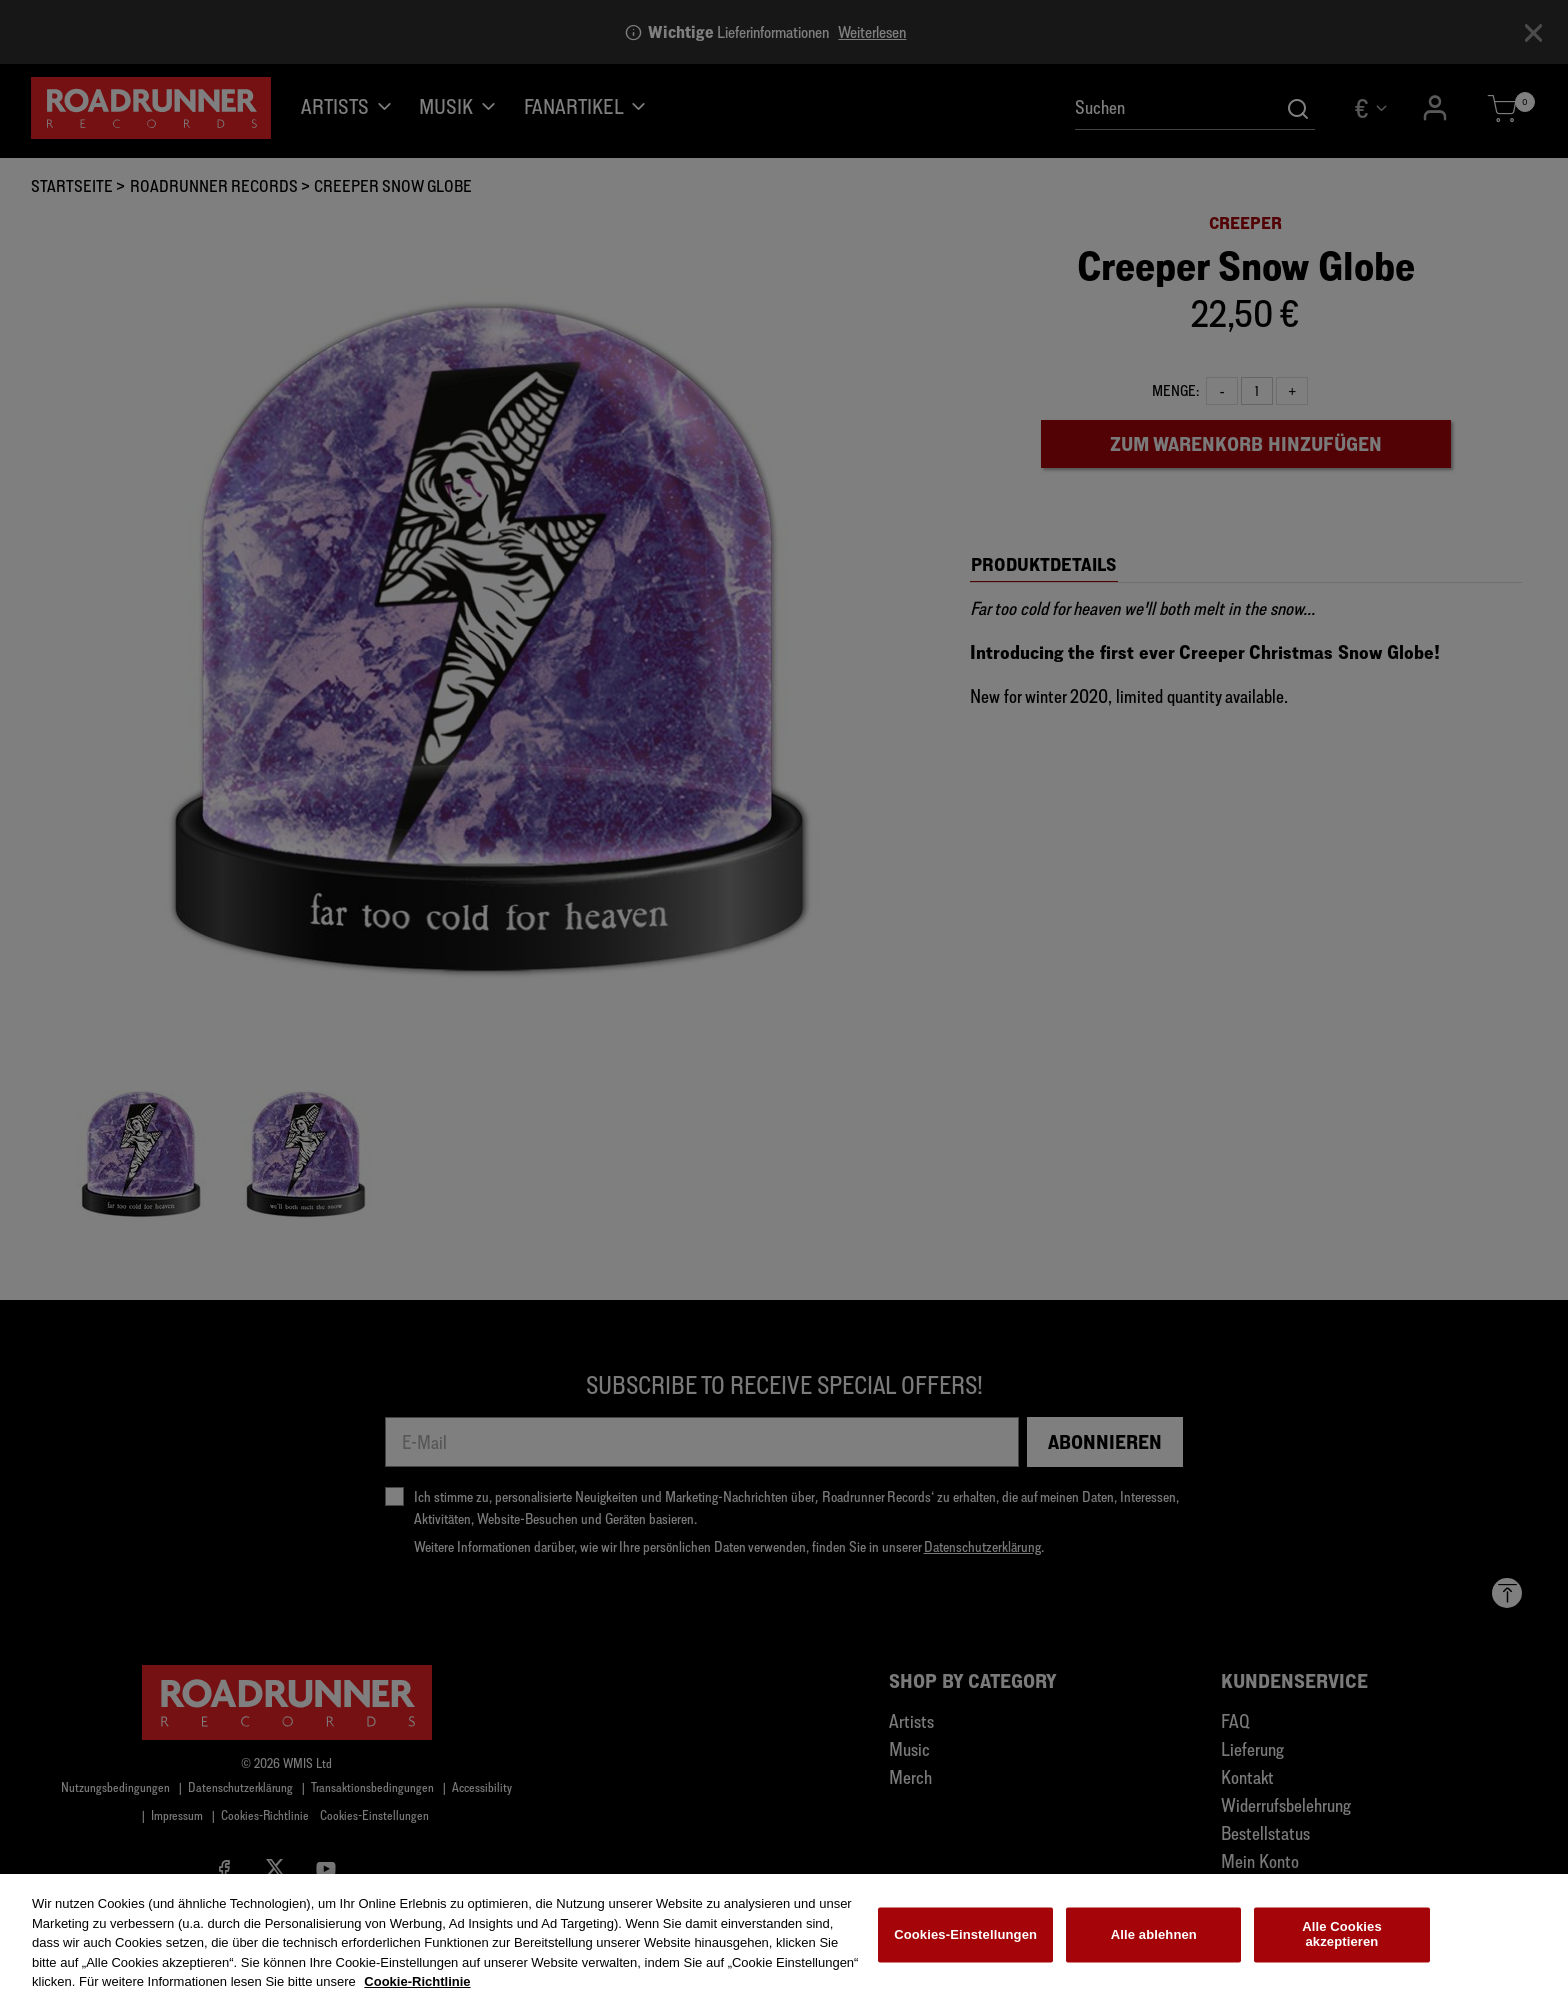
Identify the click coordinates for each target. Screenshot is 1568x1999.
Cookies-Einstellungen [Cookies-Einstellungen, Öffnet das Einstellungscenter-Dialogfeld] (965, 1944)
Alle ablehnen (1154, 1944)
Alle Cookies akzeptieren (1342, 1944)
